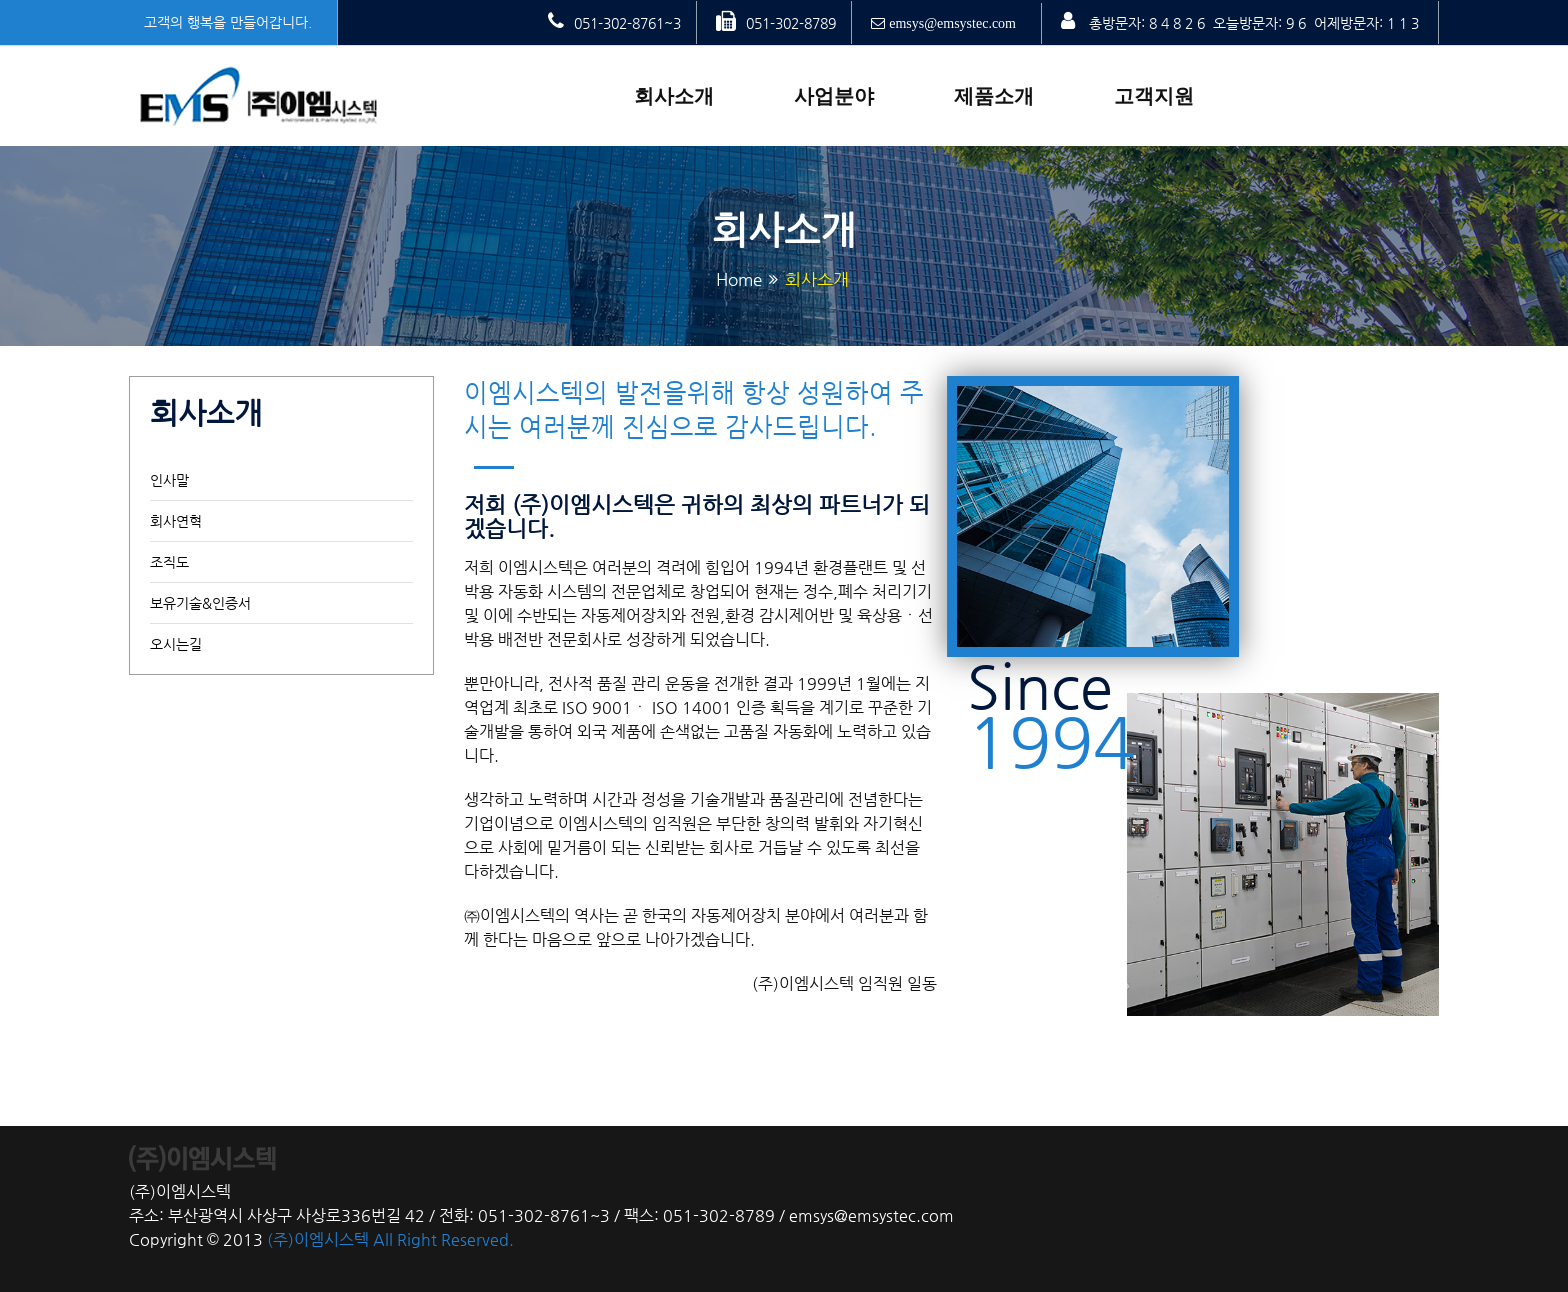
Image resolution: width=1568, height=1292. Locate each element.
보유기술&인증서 (200, 603)
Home (739, 279)
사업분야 (834, 96)
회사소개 (674, 96)
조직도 (169, 562)
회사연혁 (176, 521)
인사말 (169, 480)
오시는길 (176, 644)
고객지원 (1154, 96)
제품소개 (994, 96)
